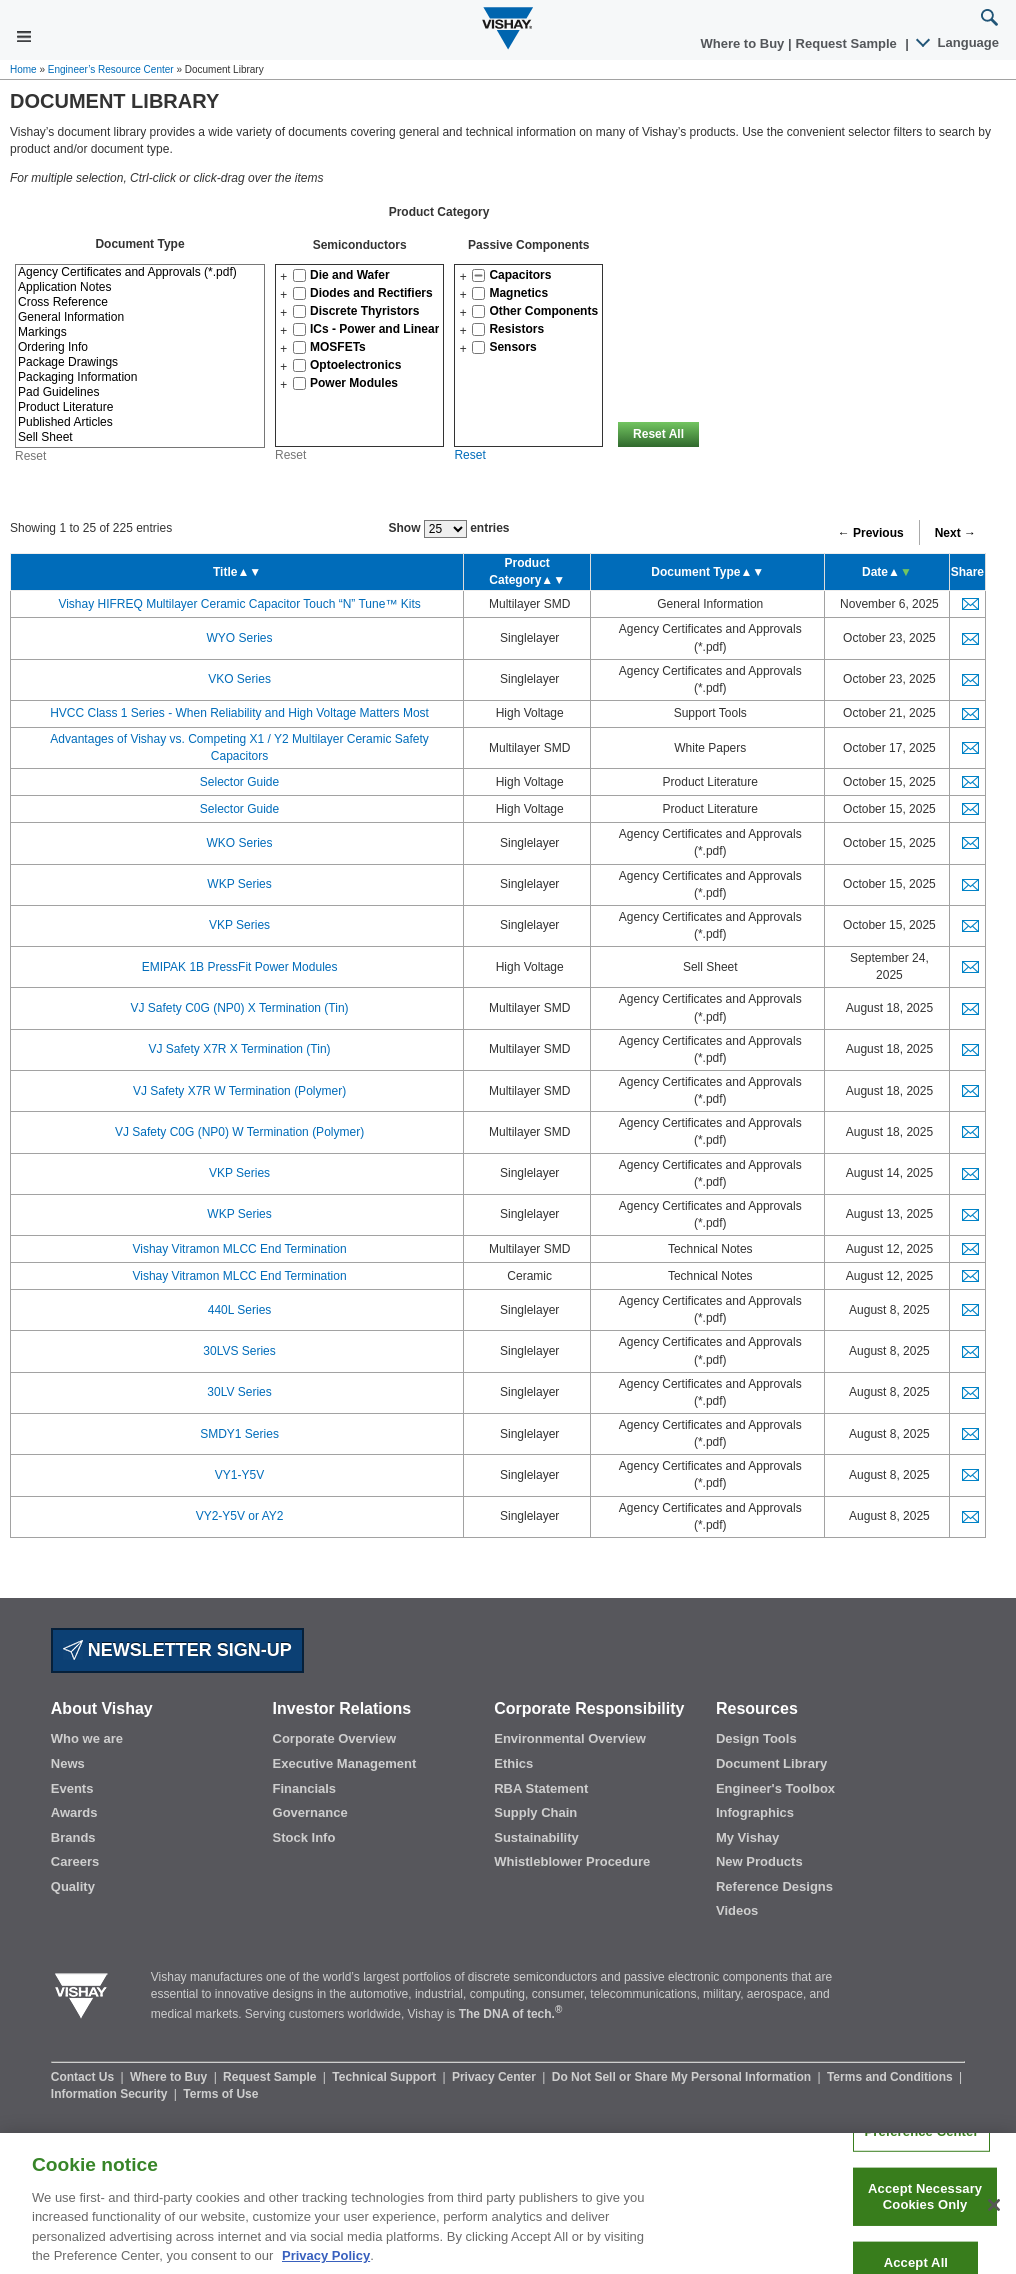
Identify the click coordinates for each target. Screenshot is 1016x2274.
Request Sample (271, 2077)
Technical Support (385, 2077)
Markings (140, 332)
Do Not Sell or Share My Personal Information (683, 2077)
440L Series (240, 1310)
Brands (73, 1837)
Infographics (755, 1812)
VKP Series (239, 925)
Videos (737, 1910)
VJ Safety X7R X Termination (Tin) (240, 1049)
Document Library (771, 1763)
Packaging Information (140, 377)
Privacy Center (495, 2077)
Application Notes (140, 287)
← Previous (871, 533)
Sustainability (536, 1837)
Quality (73, 1886)
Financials (305, 1788)
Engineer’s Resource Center (111, 69)
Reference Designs (774, 1886)
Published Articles (140, 422)
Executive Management (345, 1763)
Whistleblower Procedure (572, 1861)
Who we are (87, 1738)
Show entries (448, 529)
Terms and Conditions (891, 2077)
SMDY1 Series (239, 1434)
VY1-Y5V (239, 1475)
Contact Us (84, 2077)
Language (958, 42)
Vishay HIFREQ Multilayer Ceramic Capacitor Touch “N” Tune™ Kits (239, 604)
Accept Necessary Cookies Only (925, 2209)
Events (72, 1788)
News (68, 1763)
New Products (759, 1861)
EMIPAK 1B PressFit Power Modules (240, 967)
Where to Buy (744, 43)
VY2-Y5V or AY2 (240, 1516)
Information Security (111, 2094)
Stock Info (304, 1837)
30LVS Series (239, 1351)
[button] (283, 277)
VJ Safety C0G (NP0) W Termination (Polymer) (239, 1132)
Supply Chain (535, 1812)
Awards (74, 1812)
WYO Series (240, 638)
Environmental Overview (570, 1738)
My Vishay (747, 1837)
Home (23, 69)
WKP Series (239, 884)
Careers (75, 1861)
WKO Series (240, 843)
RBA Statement (541, 1788)
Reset (290, 455)
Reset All (658, 434)
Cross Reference (140, 302)
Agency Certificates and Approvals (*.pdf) (140, 272)
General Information (140, 317)
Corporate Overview (335, 1738)
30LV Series (239, 1392)
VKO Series (239, 679)
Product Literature (140, 407)
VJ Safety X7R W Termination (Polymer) (239, 1091)
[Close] (994, 2218)
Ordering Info (140, 347)
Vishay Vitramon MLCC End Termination (239, 1249)
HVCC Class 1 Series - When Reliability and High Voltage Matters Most (239, 713)
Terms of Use (220, 2094)
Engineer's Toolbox (775, 1788)
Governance (310, 1812)
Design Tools (756, 1738)
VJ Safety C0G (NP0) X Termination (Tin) (240, 1008)
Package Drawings (140, 362)
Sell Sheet (140, 437)
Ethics (513, 1763)
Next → (955, 533)
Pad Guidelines (140, 392)
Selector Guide (239, 782)
